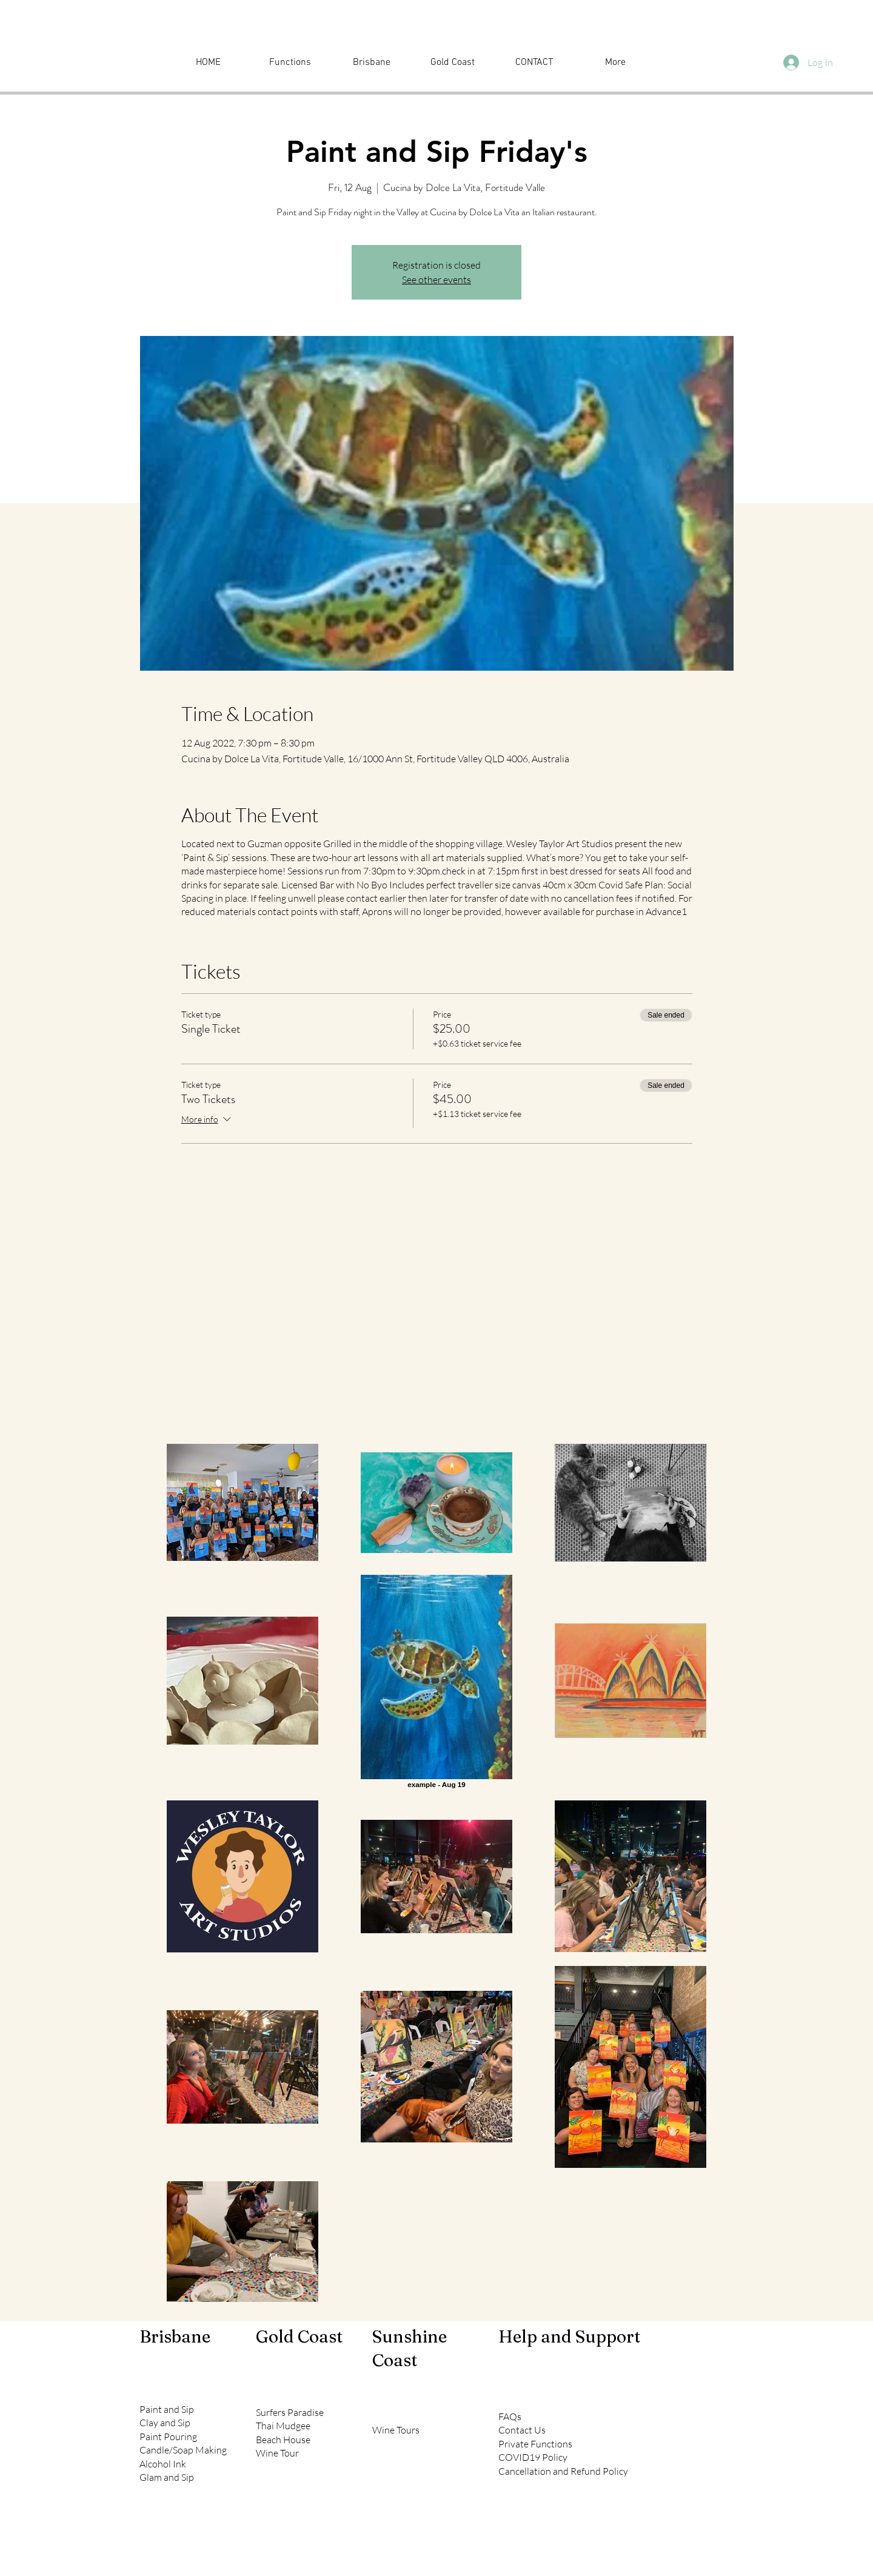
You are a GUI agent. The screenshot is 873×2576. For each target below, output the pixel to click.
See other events (436, 279)
